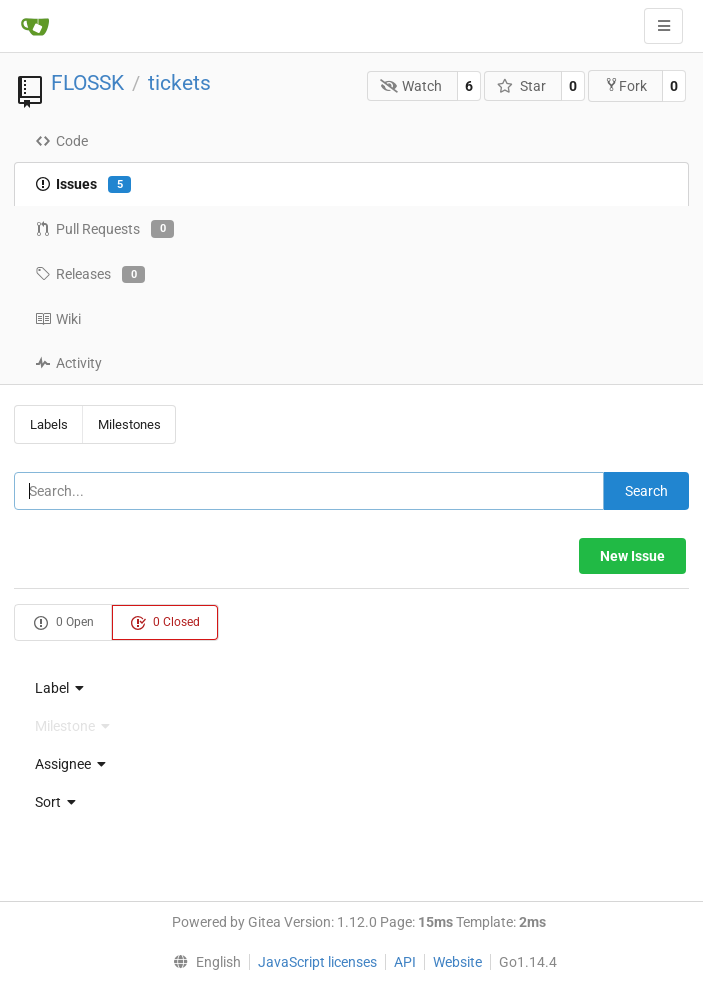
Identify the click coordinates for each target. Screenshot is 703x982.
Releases (90, 275)
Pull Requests (104, 229)
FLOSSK (87, 83)
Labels (49, 424)
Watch (411, 86)
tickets (179, 83)
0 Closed (165, 623)
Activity (68, 363)
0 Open (63, 623)
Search (646, 491)
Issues (83, 185)
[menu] (351, 688)
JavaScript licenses (317, 962)
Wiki (58, 319)
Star (521, 86)
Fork (625, 85)
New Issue (632, 556)
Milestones (129, 424)
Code (61, 141)
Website (457, 962)
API (405, 962)
